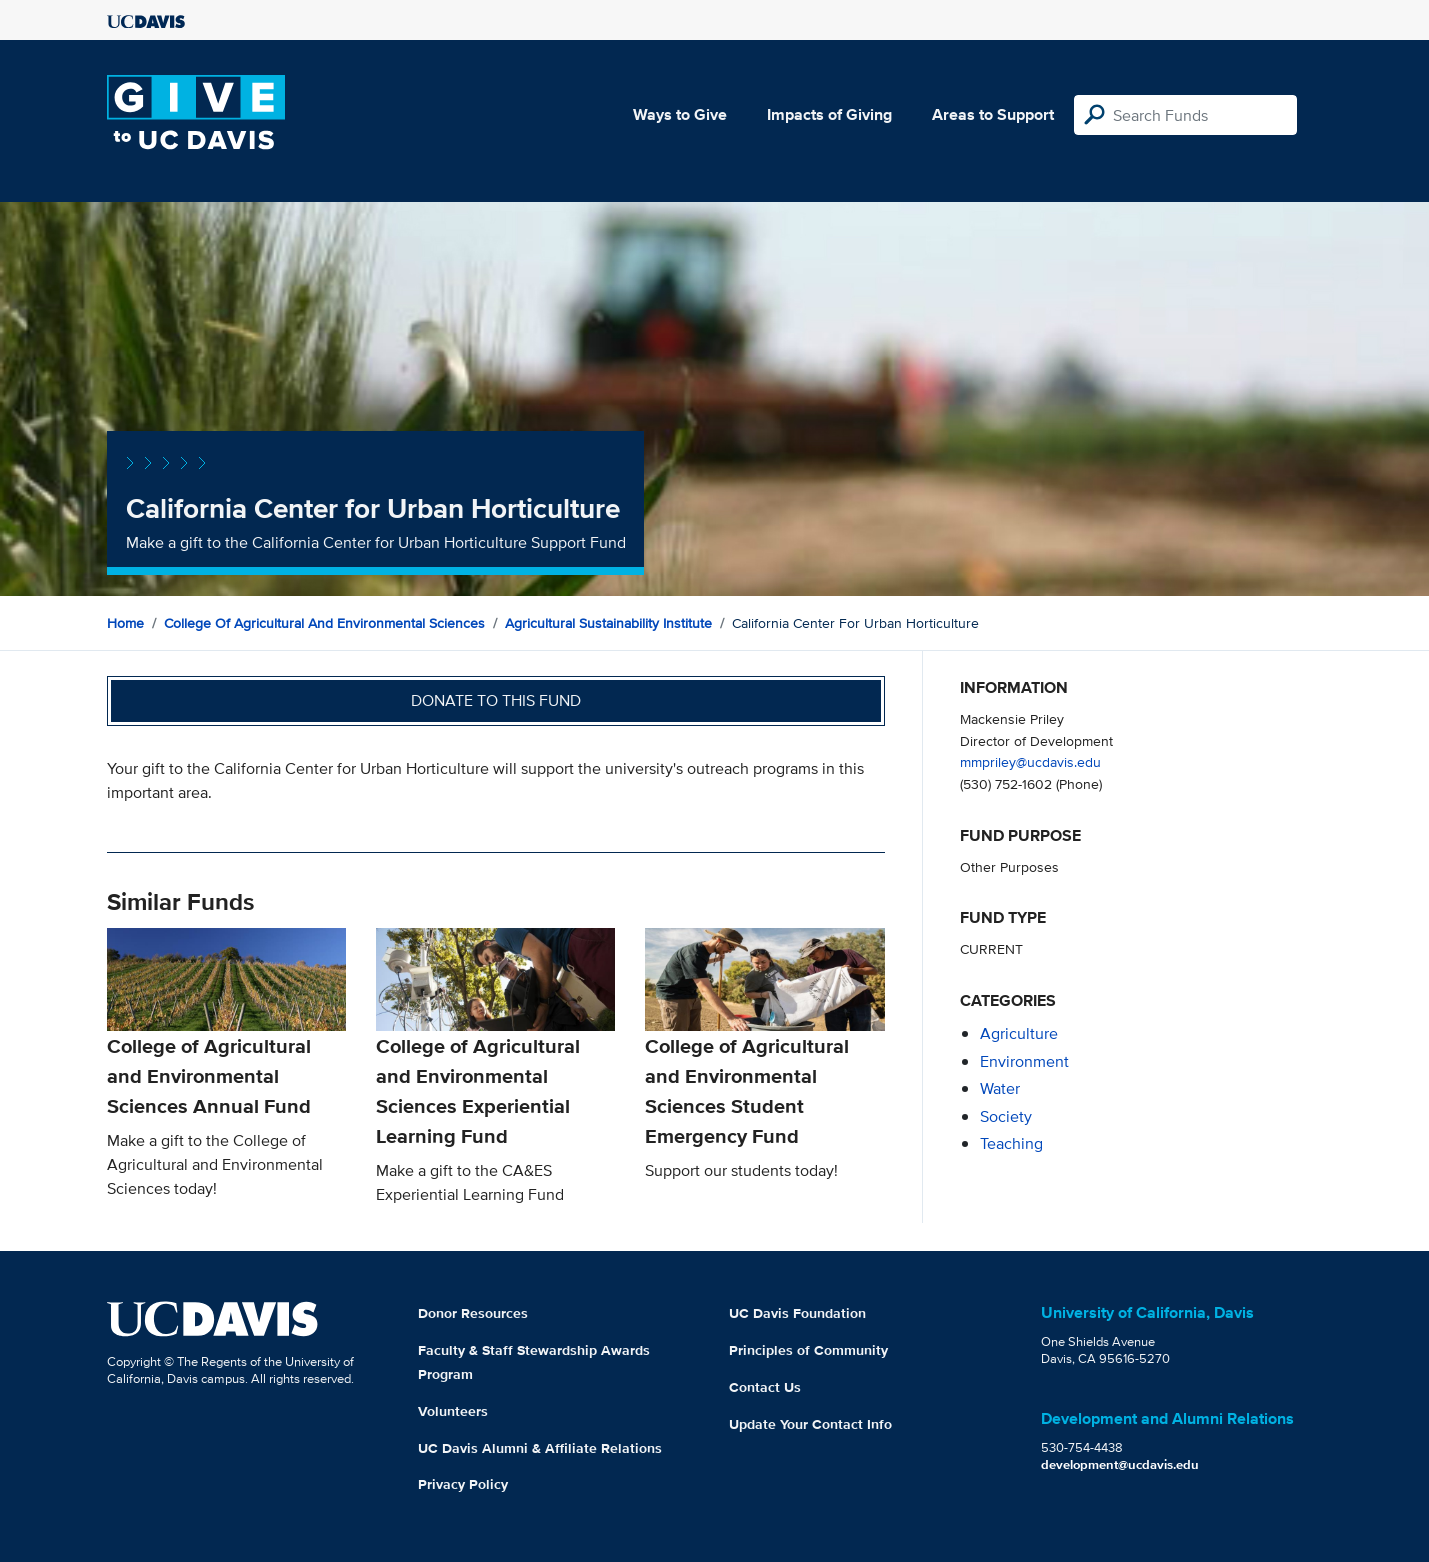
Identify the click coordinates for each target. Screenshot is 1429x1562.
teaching (1011, 1143)
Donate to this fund (496, 700)
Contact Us (765, 1387)
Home (125, 623)
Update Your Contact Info (810, 1424)
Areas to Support (993, 114)
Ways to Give (680, 114)
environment (1024, 1061)
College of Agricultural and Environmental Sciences (324, 623)
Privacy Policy (463, 1484)
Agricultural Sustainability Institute (608, 623)
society (1006, 1116)
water (1000, 1088)
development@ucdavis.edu (1120, 1464)
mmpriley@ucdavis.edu (1030, 761)
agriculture (1019, 1033)
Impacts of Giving (829, 114)
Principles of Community (808, 1350)
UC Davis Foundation (797, 1313)
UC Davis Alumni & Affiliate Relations (540, 1448)
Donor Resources (473, 1313)
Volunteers (453, 1411)
